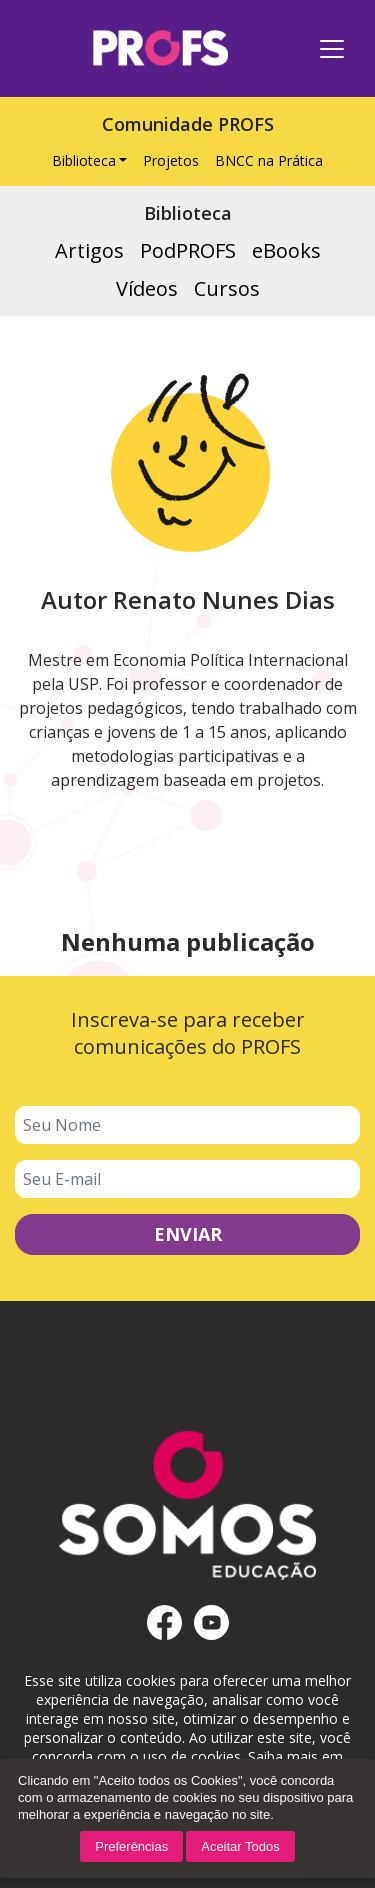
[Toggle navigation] (332, 49)
